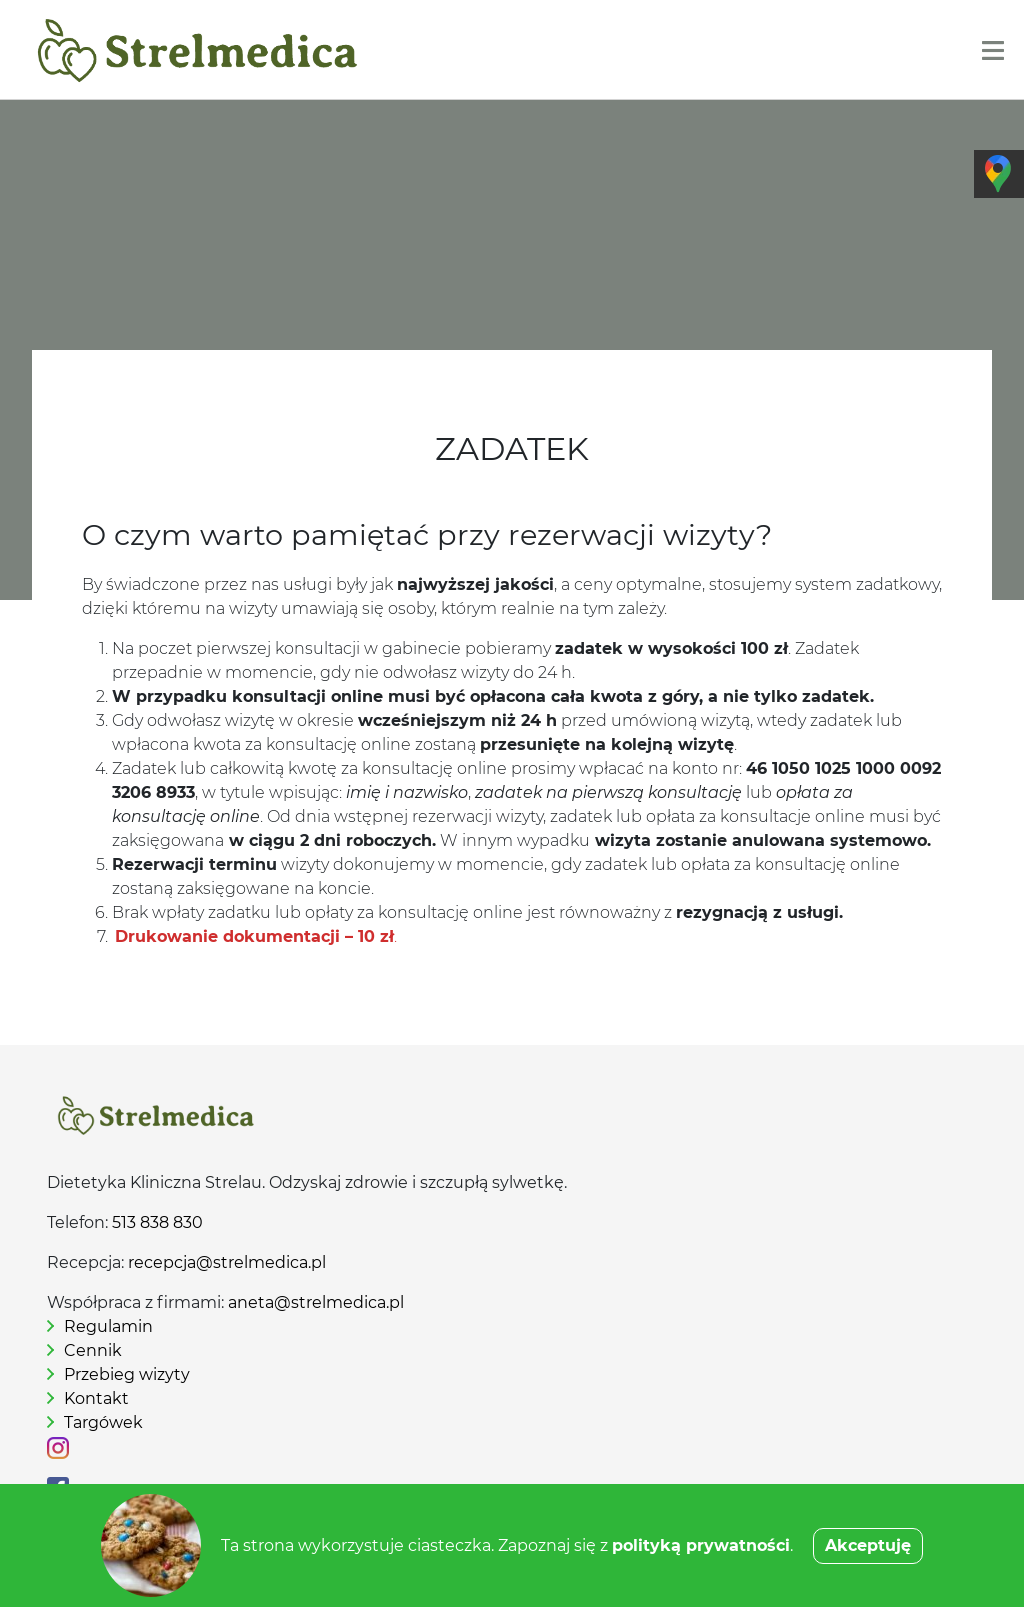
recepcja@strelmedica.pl (227, 1262)
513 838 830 (157, 1222)
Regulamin (108, 1326)
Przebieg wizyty (127, 1374)
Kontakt (96, 1398)
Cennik (93, 1350)
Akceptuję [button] (868, 1545)
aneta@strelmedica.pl (316, 1302)
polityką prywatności (701, 1545)
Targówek (103, 1422)
